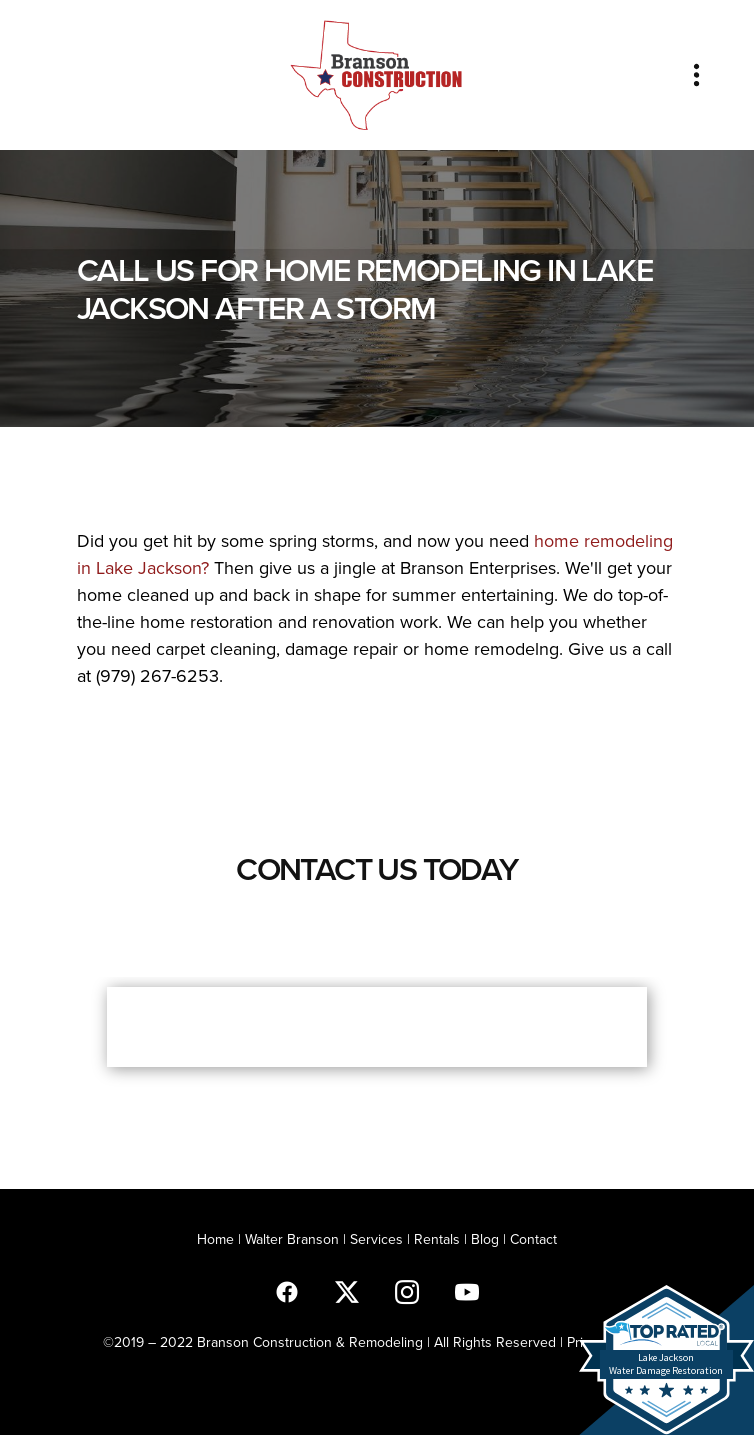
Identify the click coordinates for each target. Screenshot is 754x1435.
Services (376, 1239)
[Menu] (696, 74)
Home (217, 1239)
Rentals (437, 1239)
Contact (533, 1239)
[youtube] (467, 1291)
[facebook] (287, 1291)
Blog (485, 1239)
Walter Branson (292, 1239)
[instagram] (407, 1291)
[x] (347, 1291)
